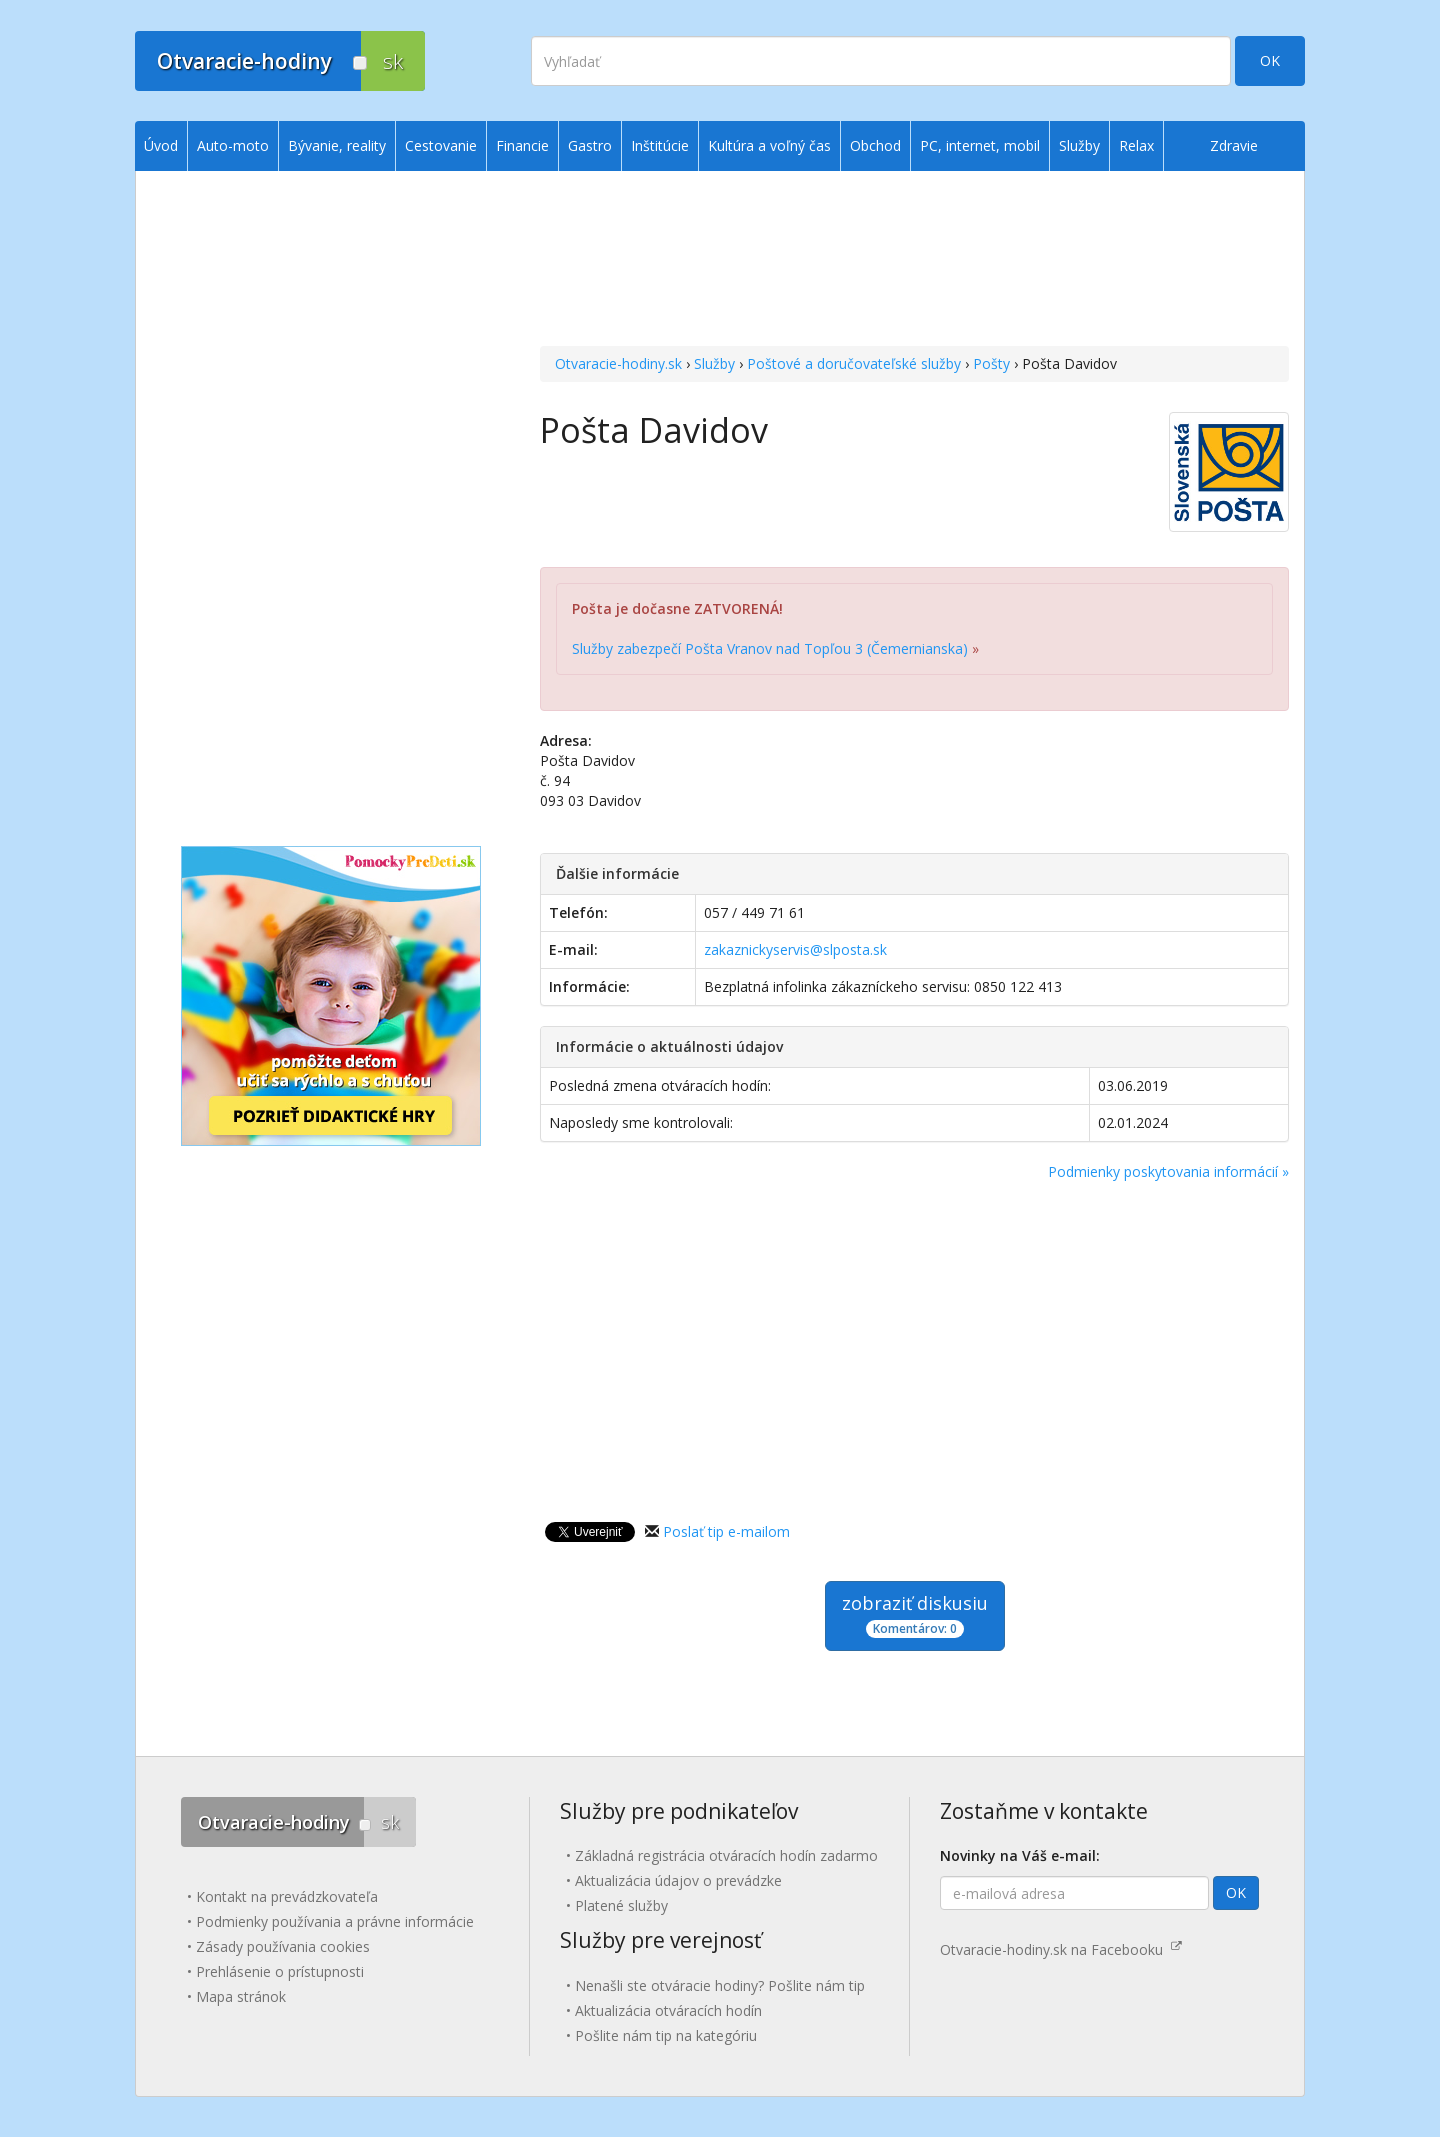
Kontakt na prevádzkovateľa (287, 1896)
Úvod (161, 145)
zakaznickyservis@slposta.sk (795, 949)
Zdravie (1234, 145)
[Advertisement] (914, 261)
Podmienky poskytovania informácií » (1168, 1171)
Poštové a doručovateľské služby (854, 363)
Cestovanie (441, 145)
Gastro (590, 145)
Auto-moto (233, 145)
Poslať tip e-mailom (726, 1531)
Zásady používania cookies (283, 1946)
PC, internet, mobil (980, 145)
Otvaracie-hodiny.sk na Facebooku (1061, 1949)
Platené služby (621, 1905)
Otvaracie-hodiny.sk (618, 363)
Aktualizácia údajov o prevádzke (678, 1880)
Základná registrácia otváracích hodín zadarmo (726, 1855)
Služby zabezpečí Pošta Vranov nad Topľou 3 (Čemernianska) (770, 648)
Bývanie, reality (337, 145)
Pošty (991, 363)
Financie (522, 145)
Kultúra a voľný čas (769, 145)
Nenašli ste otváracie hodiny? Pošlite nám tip (720, 1985)
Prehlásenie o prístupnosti (280, 1971)
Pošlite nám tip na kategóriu (666, 2035)
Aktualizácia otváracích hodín (668, 2010)
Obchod (875, 145)
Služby (714, 363)
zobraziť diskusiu (915, 1614)
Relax (1136, 145)
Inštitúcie (660, 145)
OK (1270, 60)
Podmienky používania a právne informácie (335, 1921)
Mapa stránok (241, 1996)
